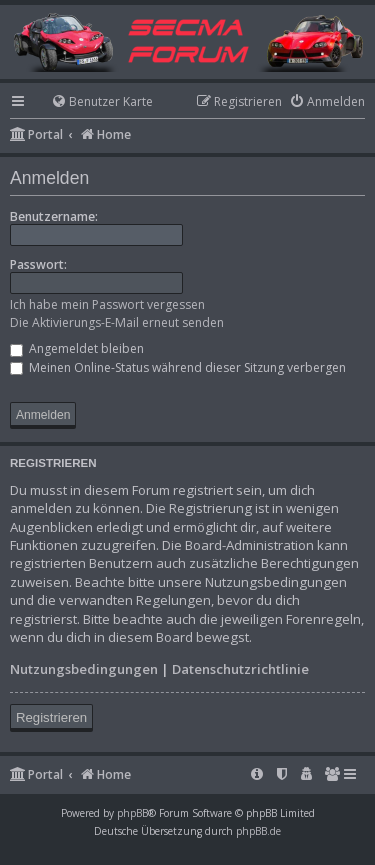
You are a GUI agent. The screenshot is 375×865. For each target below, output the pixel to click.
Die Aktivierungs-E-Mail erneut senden (117, 322)
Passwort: (38, 264)
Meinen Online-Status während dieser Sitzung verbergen (178, 367)
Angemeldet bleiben (77, 348)
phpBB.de (258, 831)
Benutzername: (54, 216)
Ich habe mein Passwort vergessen (107, 304)
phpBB (132, 813)
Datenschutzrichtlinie (240, 669)
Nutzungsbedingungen (84, 669)
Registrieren (51, 717)
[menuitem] (93, 102)
